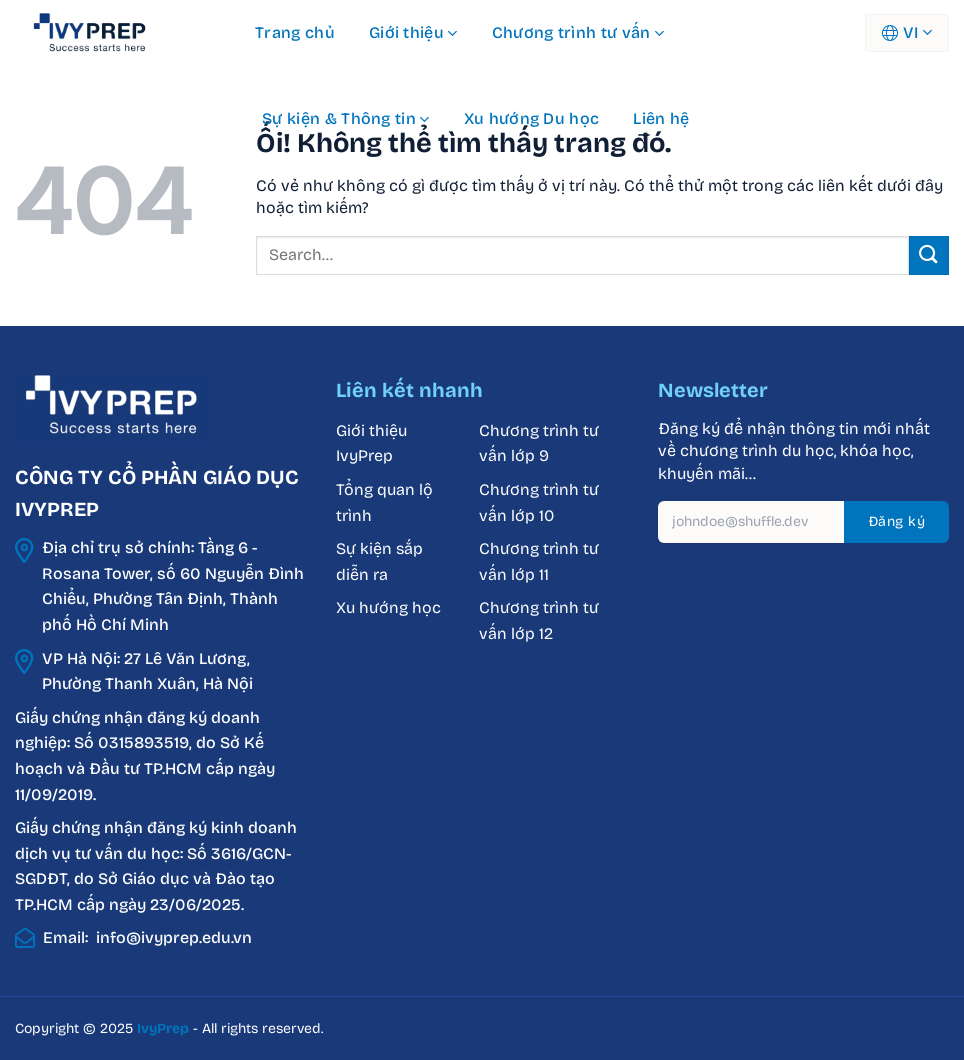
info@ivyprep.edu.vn (174, 937)
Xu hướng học (388, 607)
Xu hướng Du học (532, 118)
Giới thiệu (413, 33)
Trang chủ (295, 32)
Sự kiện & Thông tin (346, 119)
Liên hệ (661, 118)
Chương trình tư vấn (578, 33)
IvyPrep (163, 1028)
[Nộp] (929, 255)
